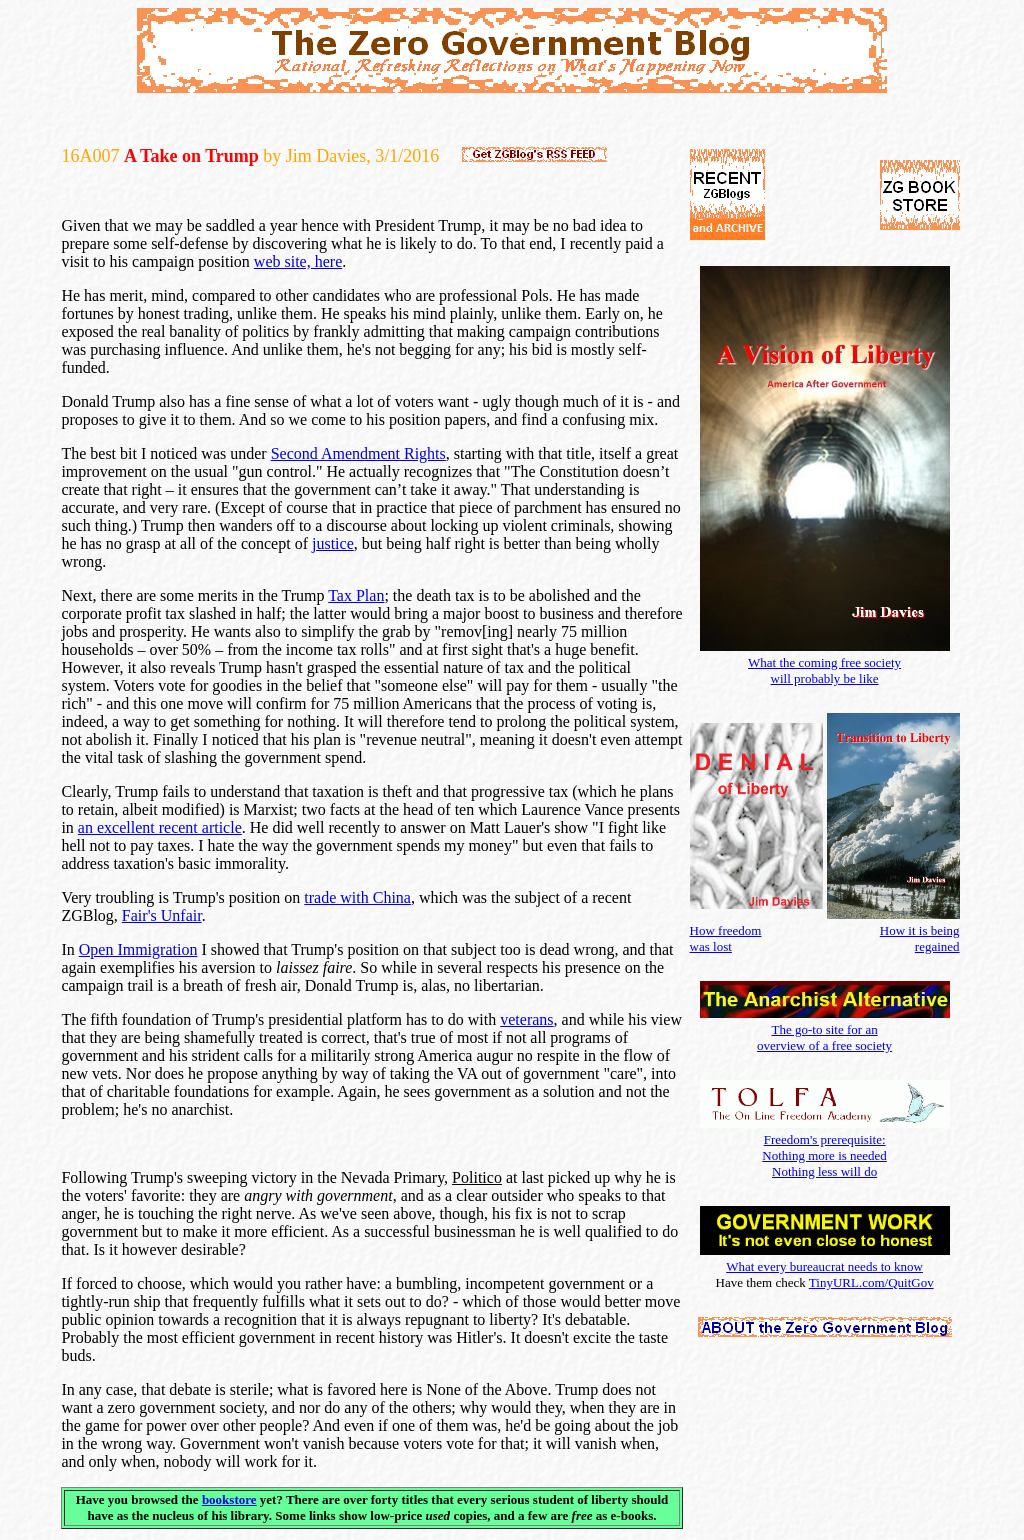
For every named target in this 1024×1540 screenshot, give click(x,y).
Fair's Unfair (162, 915)
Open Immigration (138, 949)
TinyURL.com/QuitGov (871, 1282)
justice (333, 543)
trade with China (357, 897)
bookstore (229, 1499)
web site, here (298, 261)
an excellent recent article (160, 827)
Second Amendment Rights (358, 453)
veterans (526, 1019)
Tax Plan (356, 595)
